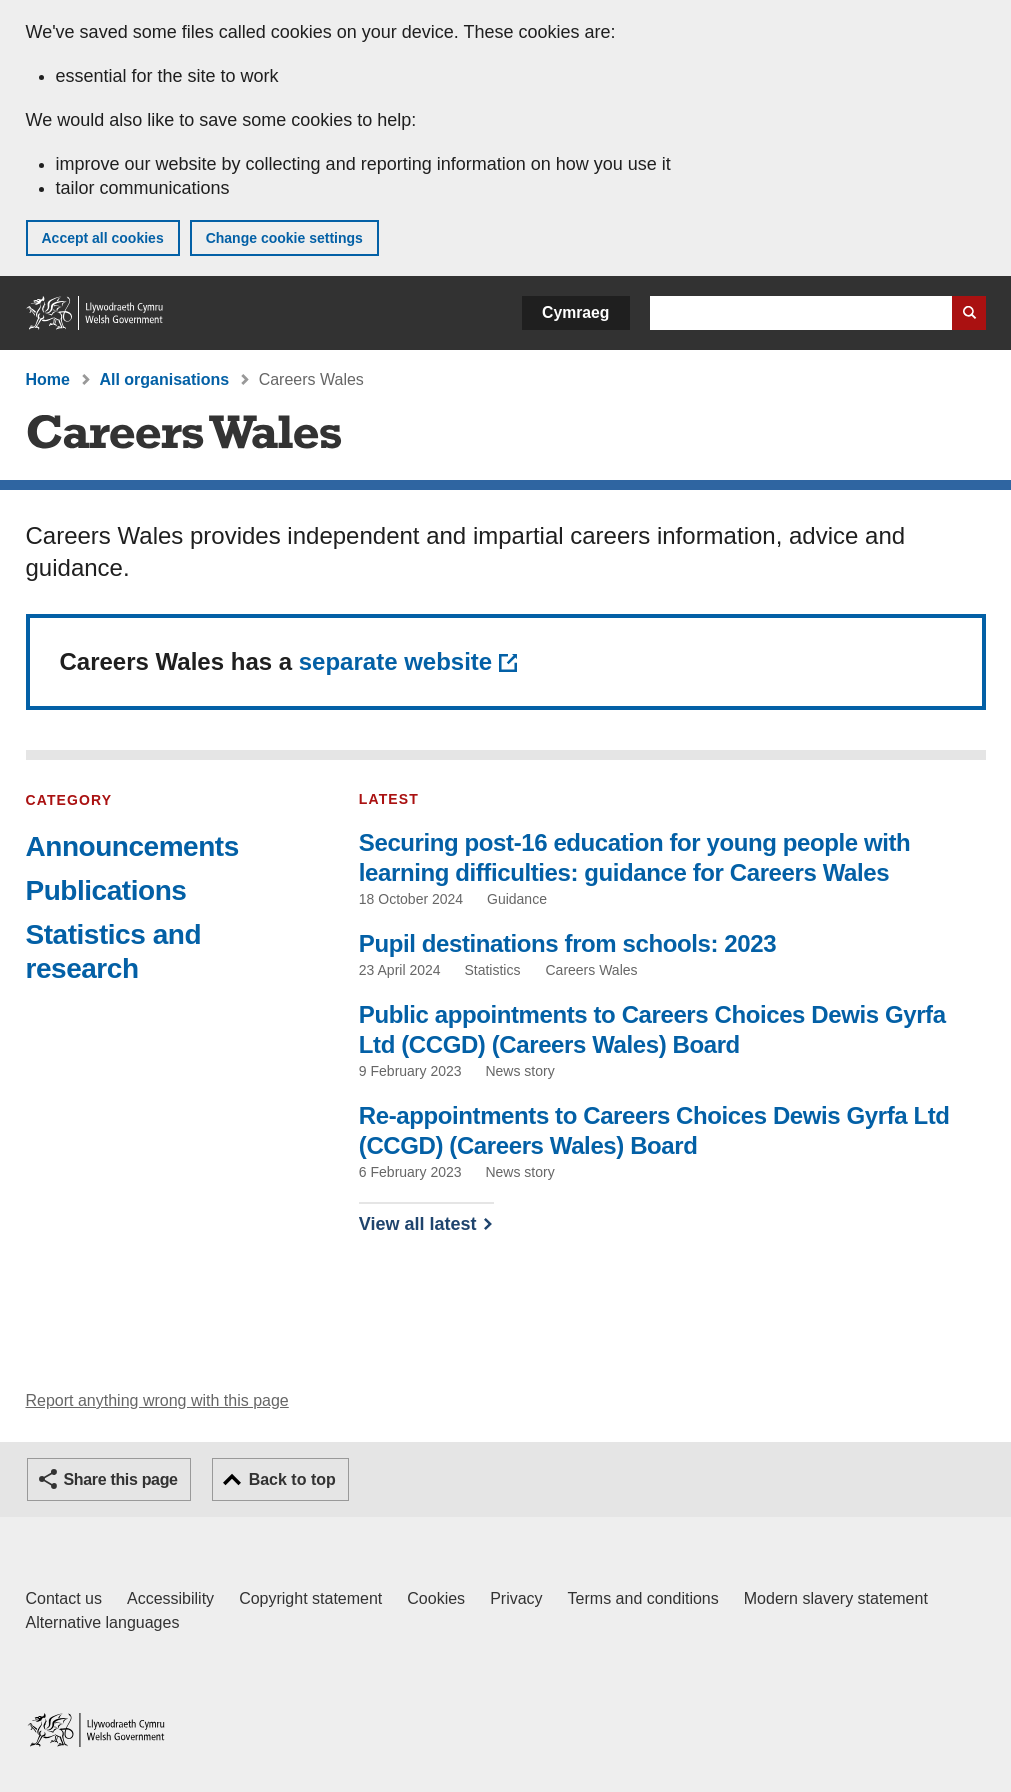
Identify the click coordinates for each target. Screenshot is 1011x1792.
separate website (395, 661)
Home (48, 379)
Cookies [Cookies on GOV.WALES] (436, 1598)
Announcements (132, 846)
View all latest (418, 1224)
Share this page (121, 1479)
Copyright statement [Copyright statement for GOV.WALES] (310, 1598)
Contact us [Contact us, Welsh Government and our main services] (64, 1598)
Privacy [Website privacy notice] (516, 1598)
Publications (106, 890)
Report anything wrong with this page (157, 1400)
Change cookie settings (284, 238)
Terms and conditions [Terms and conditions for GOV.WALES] (643, 1598)
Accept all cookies (103, 238)
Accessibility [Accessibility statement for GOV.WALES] (170, 1598)
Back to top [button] (292, 1479)
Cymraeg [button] (575, 312)
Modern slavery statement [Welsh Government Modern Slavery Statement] (836, 1598)
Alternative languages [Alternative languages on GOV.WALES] (103, 1622)
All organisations (164, 379)
